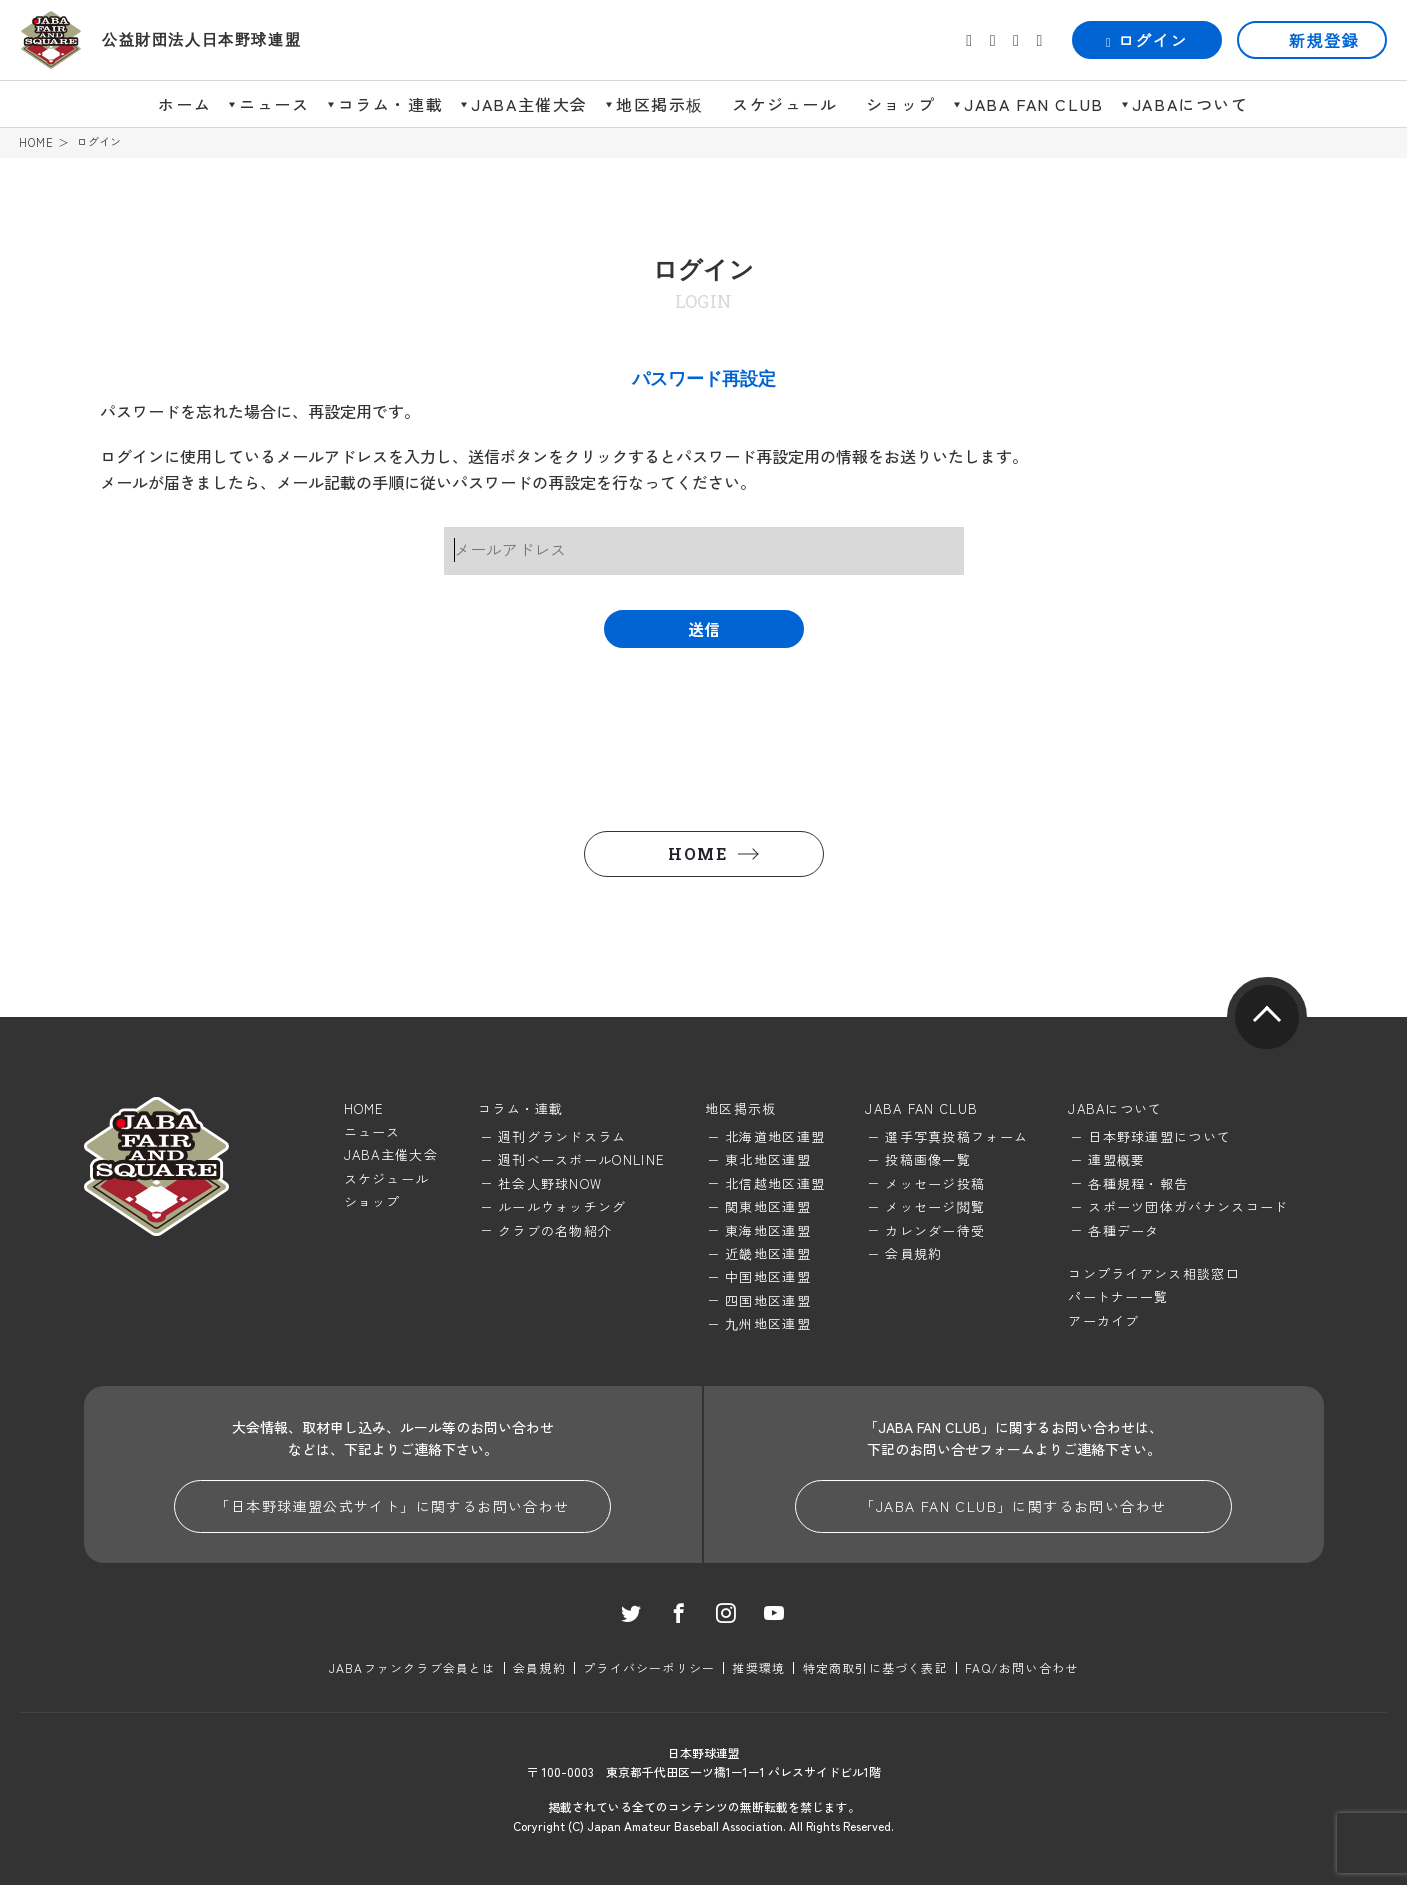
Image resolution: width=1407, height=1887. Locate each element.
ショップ (901, 104)
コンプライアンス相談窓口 (1154, 1274)
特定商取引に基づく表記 (874, 1669)
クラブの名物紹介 (555, 1231)
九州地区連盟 (768, 1325)
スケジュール (785, 104)
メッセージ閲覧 (935, 1208)
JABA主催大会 (529, 104)
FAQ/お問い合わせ (1020, 1669)
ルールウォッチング (562, 1208)
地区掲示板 (660, 104)
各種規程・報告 (1138, 1184)
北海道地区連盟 (775, 1137)
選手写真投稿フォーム (956, 1137)
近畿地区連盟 (768, 1254)
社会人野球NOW (550, 1184)
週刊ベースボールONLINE (581, 1161)
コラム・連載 (391, 104)
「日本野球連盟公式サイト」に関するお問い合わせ (392, 1508)
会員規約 (913, 1254)
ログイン (1147, 40)
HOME (36, 142)
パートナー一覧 (1118, 1298)
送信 (704, 630)
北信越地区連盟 (775, 1184)
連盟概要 (1116, 1161)
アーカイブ (1104, 1321)
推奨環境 (758, 1669)
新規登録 (1324, 40)
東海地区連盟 (768, 1231)
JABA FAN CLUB (1034, 104)
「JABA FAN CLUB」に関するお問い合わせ (1013, 1508)
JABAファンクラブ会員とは (413, 1669)
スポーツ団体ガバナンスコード (1188, 1208)
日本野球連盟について (1159, 1137)
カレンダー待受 (935, 1231)
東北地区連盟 (768, 1161)
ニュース (274, 104)
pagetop (1267, 1018)
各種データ (1124, 1231)
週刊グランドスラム (562, 1137)
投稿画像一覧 (928, 1161)
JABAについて (1190, 104)
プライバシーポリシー (649, 1669)
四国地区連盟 (768, 1301)
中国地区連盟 (768, 1278)
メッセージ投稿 (935, 1184)
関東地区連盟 (768, 1208)
